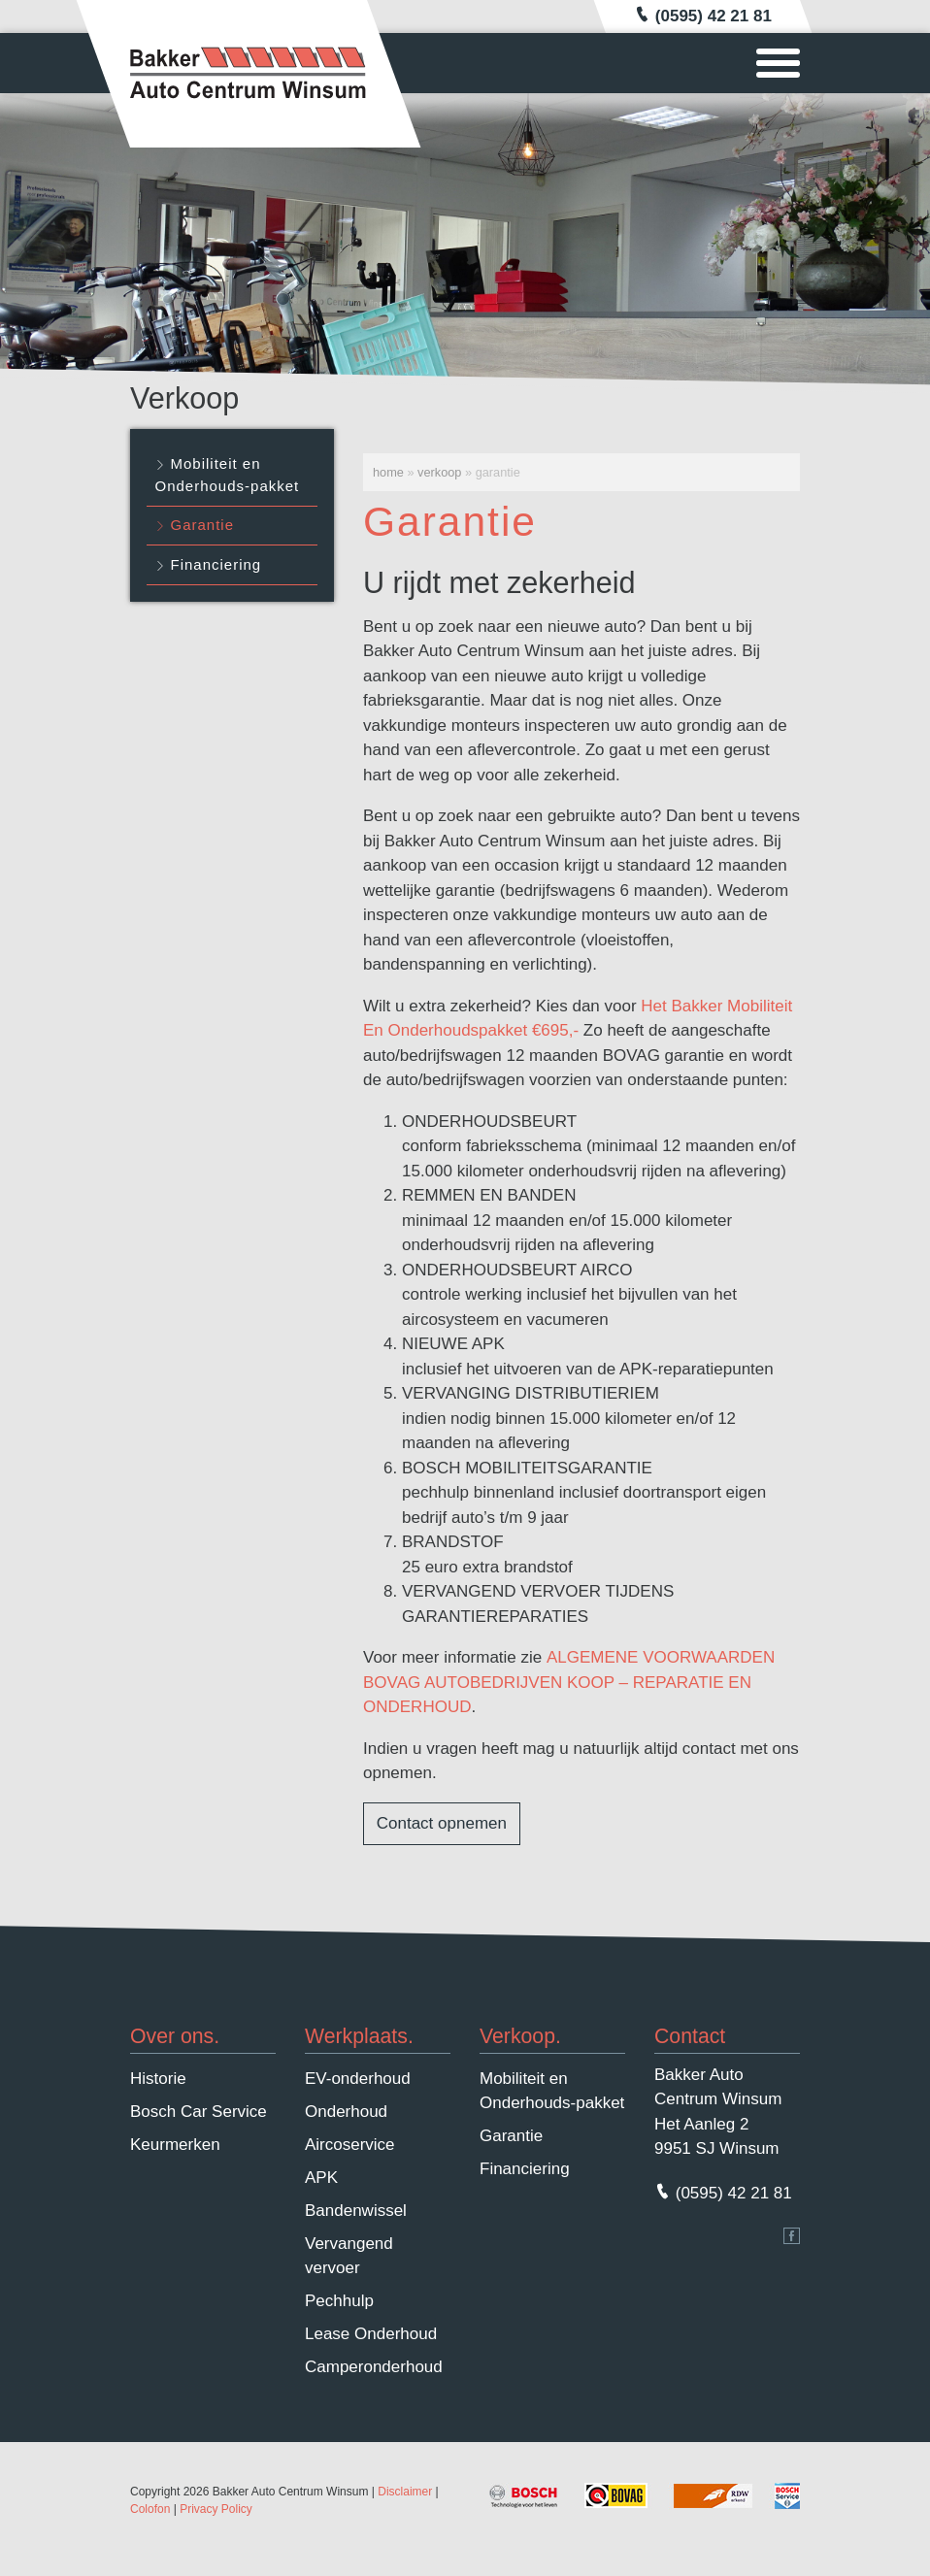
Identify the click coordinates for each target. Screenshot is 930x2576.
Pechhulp (339, 2301)
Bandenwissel (356, 2210)
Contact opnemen (442, 1823)
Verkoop (439, 472)
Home (388, 472)
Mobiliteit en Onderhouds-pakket (227, 474)
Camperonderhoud (374, 2367)
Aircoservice (350, 2144)
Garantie (203, 524)
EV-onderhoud (358, 2078)
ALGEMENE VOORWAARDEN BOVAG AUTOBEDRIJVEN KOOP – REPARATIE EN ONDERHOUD (569, 1682)
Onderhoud (346, 2111)
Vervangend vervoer (349, 2256)
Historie (158, 2078)
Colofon (150, 2509)
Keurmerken (175, 2144)
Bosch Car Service (198, 2111)
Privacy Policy (216, 2509)
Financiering (216, 564)
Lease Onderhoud (371, 2334)
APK (321, 2177)
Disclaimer (405, 2491)
